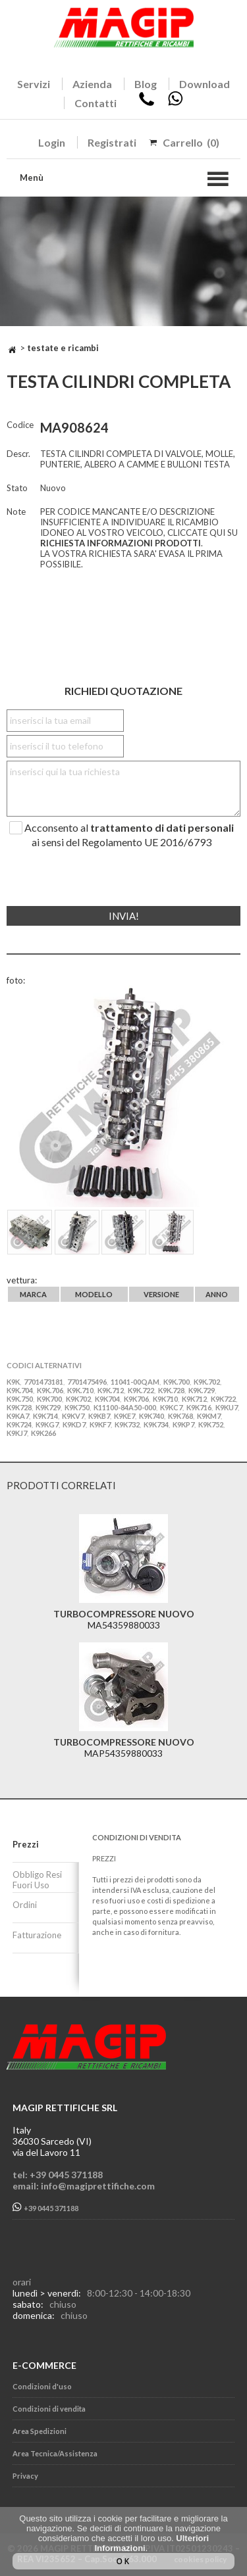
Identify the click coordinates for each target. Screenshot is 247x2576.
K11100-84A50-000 (125, 1407)
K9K (13, 1381)
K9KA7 (18, 1416)
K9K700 (49, 1399)
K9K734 (156, 1424)
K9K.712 (110, 1390)
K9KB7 (99, 1416)
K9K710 (165, 1399)
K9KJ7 (17, 1433)
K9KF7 (100, 1424)
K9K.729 (201, 1390)
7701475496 (87, 1381)
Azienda (92, 84)
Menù (31, 177)
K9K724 (19, 1424)
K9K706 (136, 1399)
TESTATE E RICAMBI (63, 348)
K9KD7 (74, 1424)
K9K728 (19, 1407)
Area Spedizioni (40, 2431)
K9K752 (210, 1424)
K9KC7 (171, 1407)
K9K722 (223, 1399)
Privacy (25, 2475)
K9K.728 (171, 1390)
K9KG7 (47, 1424)
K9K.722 (141, 1390)
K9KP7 (183, 1424)
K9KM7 (209, 1416)
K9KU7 (226, 1407)
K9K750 (77, 1407)
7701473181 (43, 1381)
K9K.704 (20, 1390)
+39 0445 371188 (45, 2207)
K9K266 (43, 1433)
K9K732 (127, 1424)
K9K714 (45, 1416)
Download (204, 84)
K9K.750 (20, 1399)
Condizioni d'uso (42, 2386)
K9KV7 (73, 1416)
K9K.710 (80, 1390)
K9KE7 (124, 1416)
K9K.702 (207, 1381)
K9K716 (198, 1407)
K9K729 (48, 1407)
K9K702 (78, 1399)
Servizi (33, 84)
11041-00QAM (135, 1381)
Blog (145, 84)
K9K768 (180, 1416)
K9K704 (107, 1399)
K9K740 (151, 1416)
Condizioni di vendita (49, 2408)
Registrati (112, 142)
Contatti (95, 103)
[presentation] (87, 871)
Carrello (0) (191, 142)
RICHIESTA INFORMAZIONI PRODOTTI (120, 543)
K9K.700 (176, 1381)
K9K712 (194, 1399)
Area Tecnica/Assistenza (55, 2453)
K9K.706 (50, 1390)
